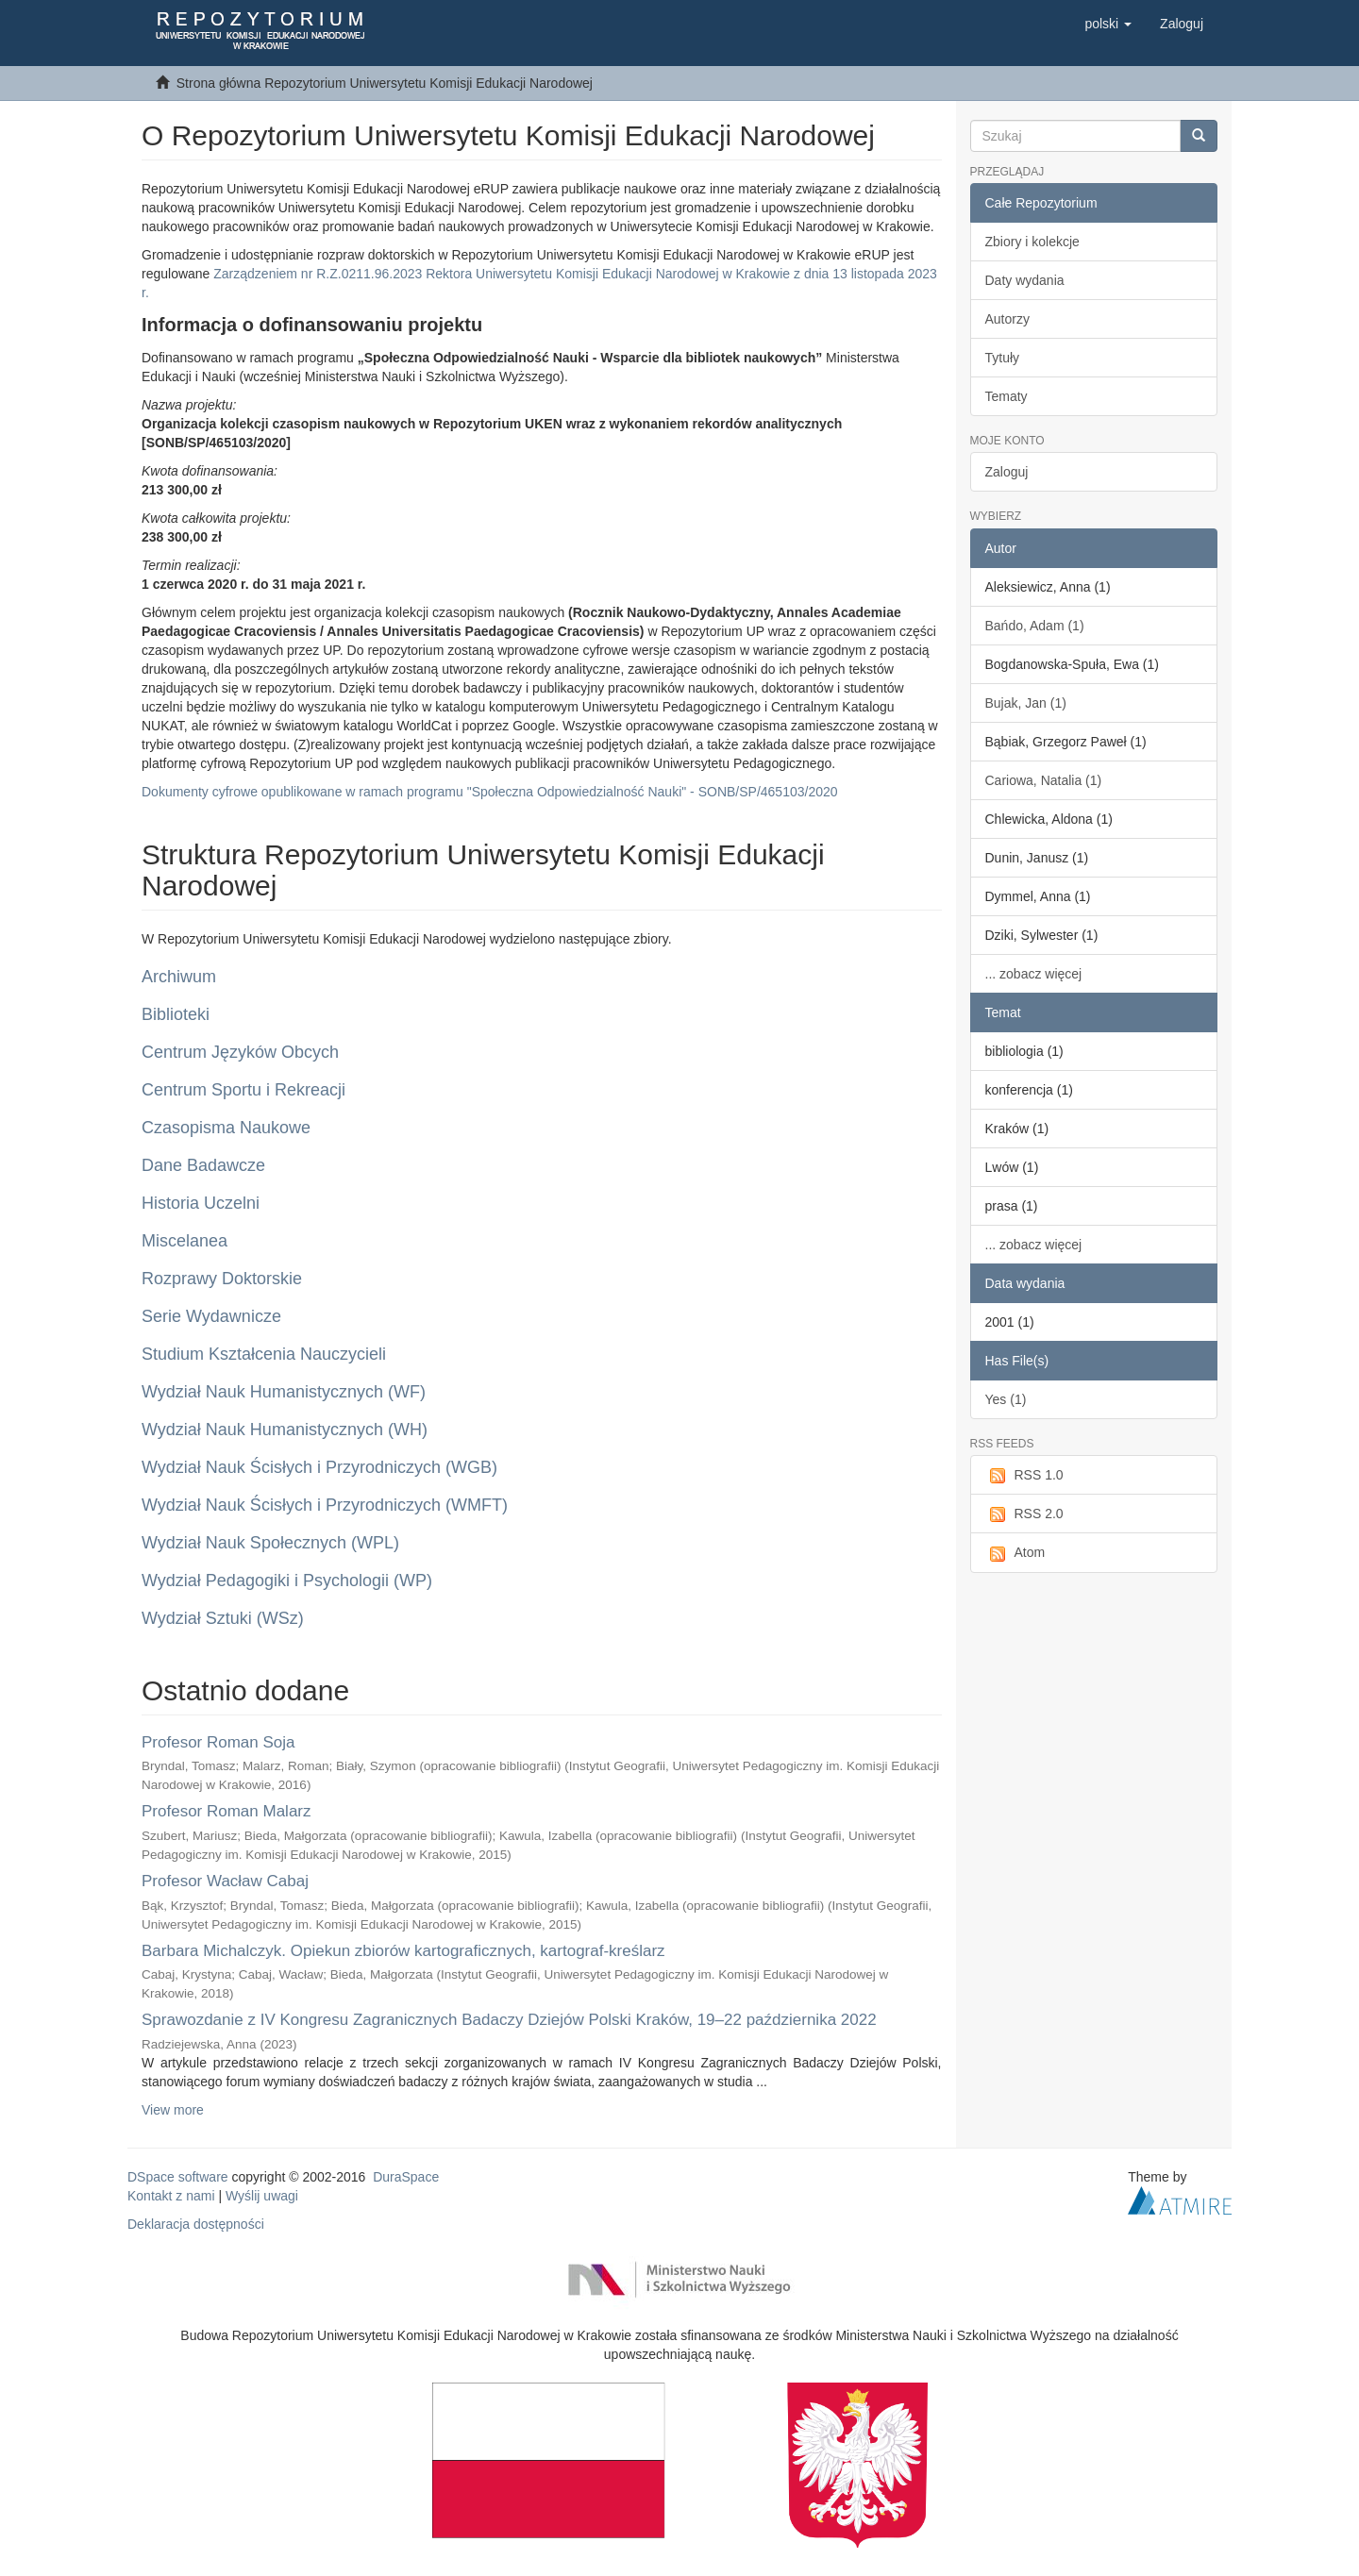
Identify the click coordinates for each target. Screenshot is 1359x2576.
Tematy (1006, 396)
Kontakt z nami (171, 2195)
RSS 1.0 (1024, 1475)
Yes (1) (1006, 1399)
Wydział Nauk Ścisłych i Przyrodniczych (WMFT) (325, 1505)
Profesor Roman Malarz (226, 1811)
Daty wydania (1025, 280)
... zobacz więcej (1033, 973)
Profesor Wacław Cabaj (225, 1881)
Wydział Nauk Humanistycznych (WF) (284, 1391)
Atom (1015, 1553)
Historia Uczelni (201, 1203)
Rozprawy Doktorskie (222, 1278)
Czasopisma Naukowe (226, 1127)
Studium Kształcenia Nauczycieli (264, 1354)
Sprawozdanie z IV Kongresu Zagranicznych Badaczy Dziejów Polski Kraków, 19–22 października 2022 (509, 2020)
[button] (1108, 23)
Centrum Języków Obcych (240, 1052)
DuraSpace (406, 2176)
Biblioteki (176, 1014)
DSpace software (177, 2176)
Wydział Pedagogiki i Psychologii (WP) (287, 1580)
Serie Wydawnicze (211, 1316)
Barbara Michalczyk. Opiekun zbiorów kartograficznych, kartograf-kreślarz (403, 1951)
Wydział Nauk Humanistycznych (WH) (285, 1429)
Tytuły (1002, 357)
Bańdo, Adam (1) (1034, 625)
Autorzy (1007, 318)
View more (173, 2109)
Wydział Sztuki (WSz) (223, 1618)
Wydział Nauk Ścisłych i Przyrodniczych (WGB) (319, 1467)
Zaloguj (1007, 471)
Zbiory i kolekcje (1032, 241)
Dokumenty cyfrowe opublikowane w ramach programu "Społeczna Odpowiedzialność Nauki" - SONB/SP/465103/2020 (490, 791)
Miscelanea (184, 1240)
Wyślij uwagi (262, 2195)
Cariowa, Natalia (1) (1043, 780)
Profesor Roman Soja (218, 1742)
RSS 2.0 (1024, 1514)
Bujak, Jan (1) (1025, 703)
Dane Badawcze (203, 1165)
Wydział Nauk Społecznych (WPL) (270, 1542)
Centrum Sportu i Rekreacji (243, 1089)
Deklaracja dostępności (195, 2224)
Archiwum (179, 976)
